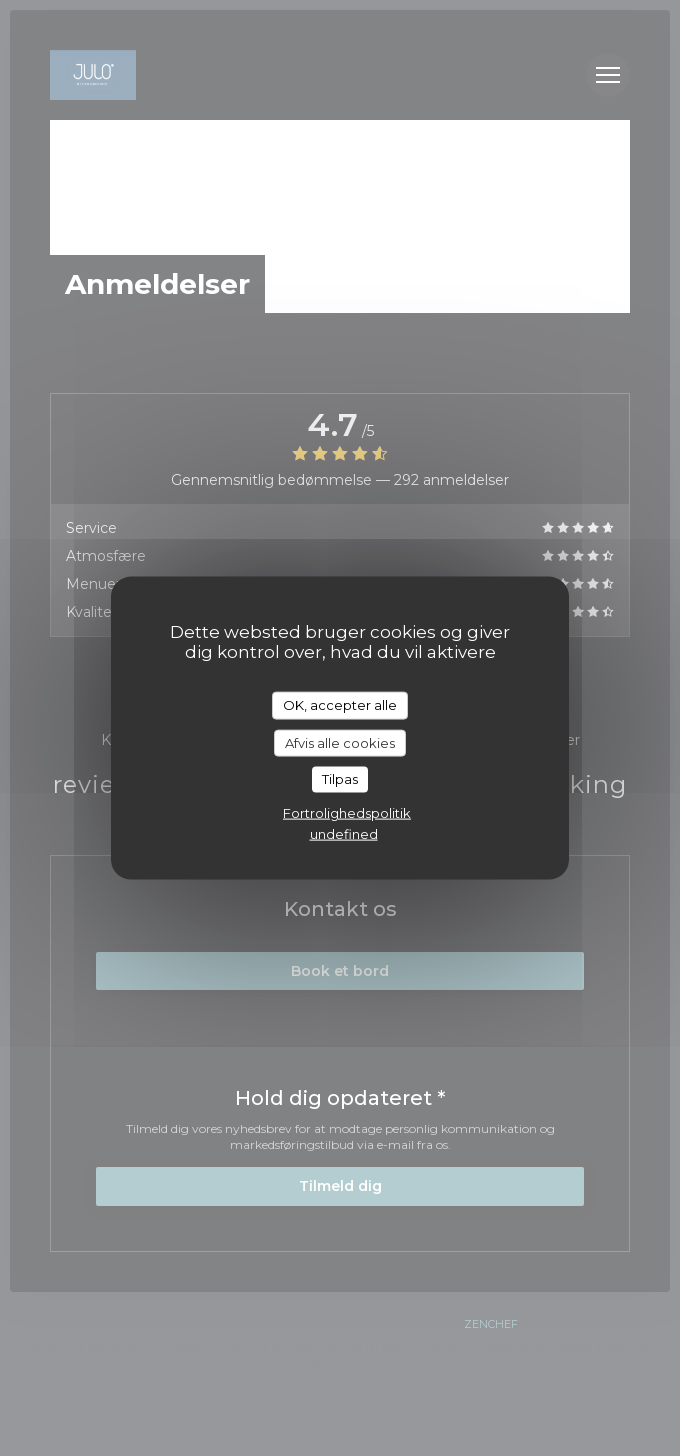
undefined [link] (344, 833)
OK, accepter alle (340, 705)
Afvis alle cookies (340, 742)
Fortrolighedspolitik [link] (347, 812)
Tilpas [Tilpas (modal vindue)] (340, 779)
